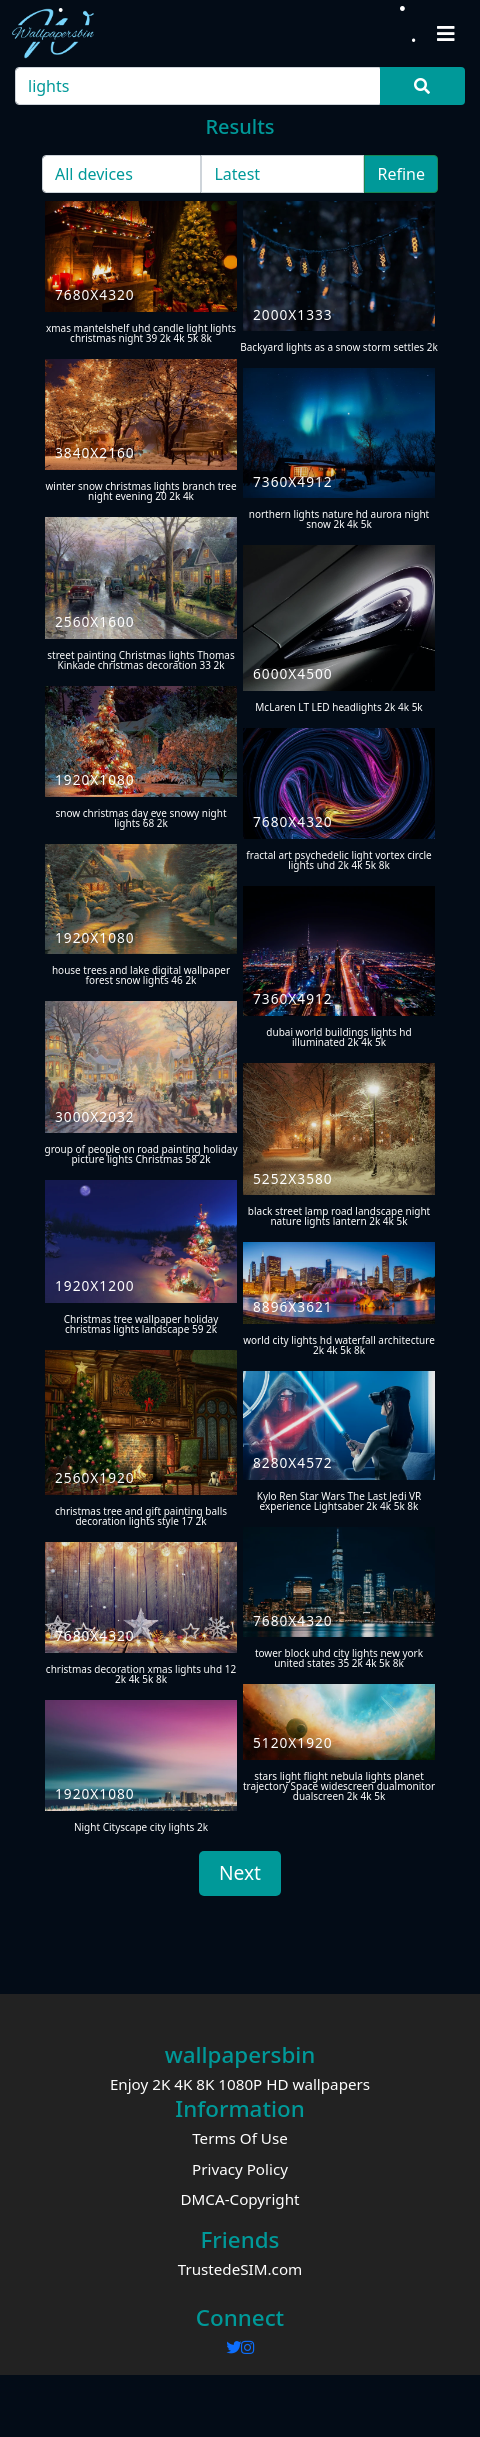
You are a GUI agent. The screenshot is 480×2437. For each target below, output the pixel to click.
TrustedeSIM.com (240, 2269)
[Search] (199, 86)
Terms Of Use (240, 2138)
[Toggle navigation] (446, 34)
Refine (401, 174)
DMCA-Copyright (239, 2199)
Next (240, 1872)
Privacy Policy (240, 2169)
